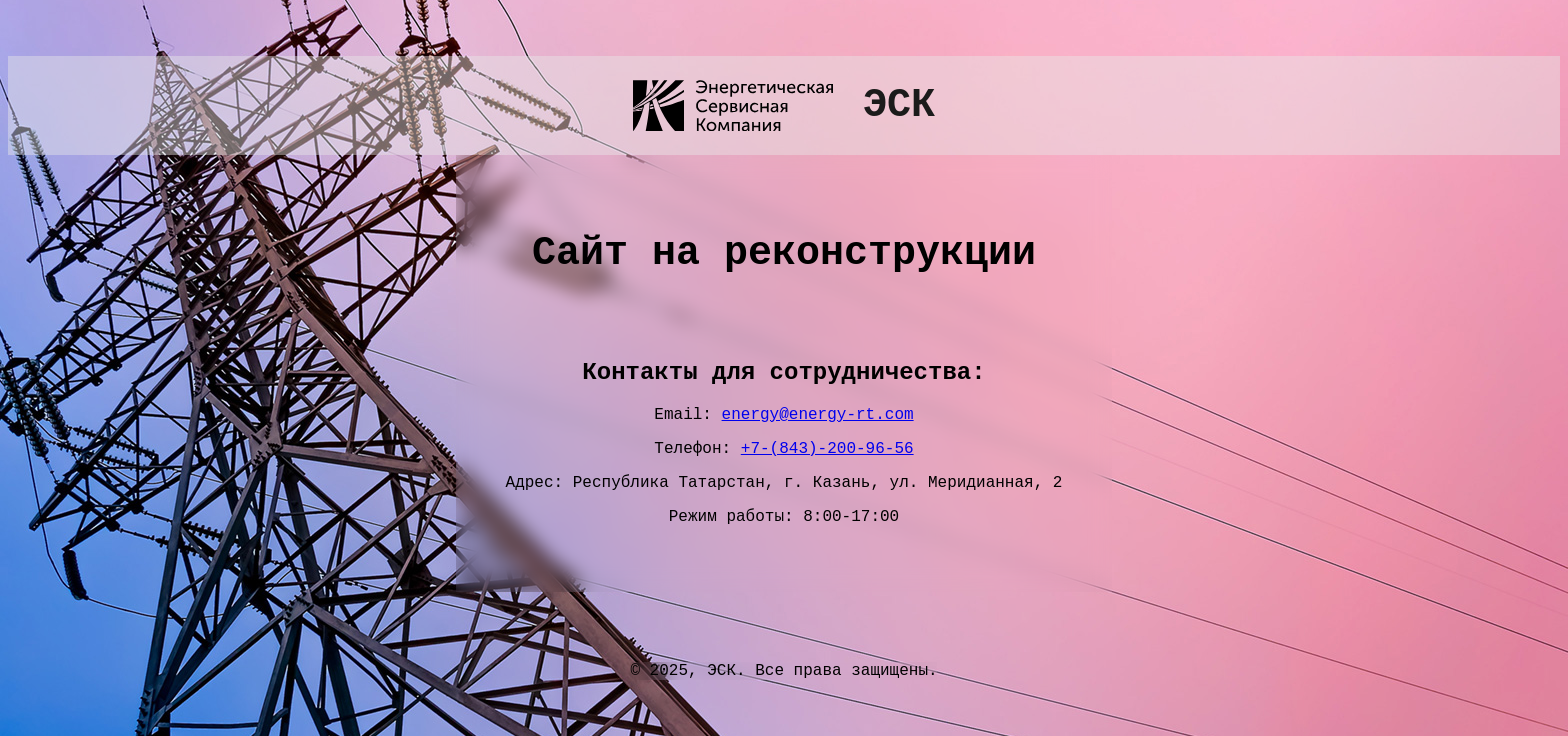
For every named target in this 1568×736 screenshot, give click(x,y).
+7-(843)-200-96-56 (827, 456)
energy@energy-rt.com (818, 418)
